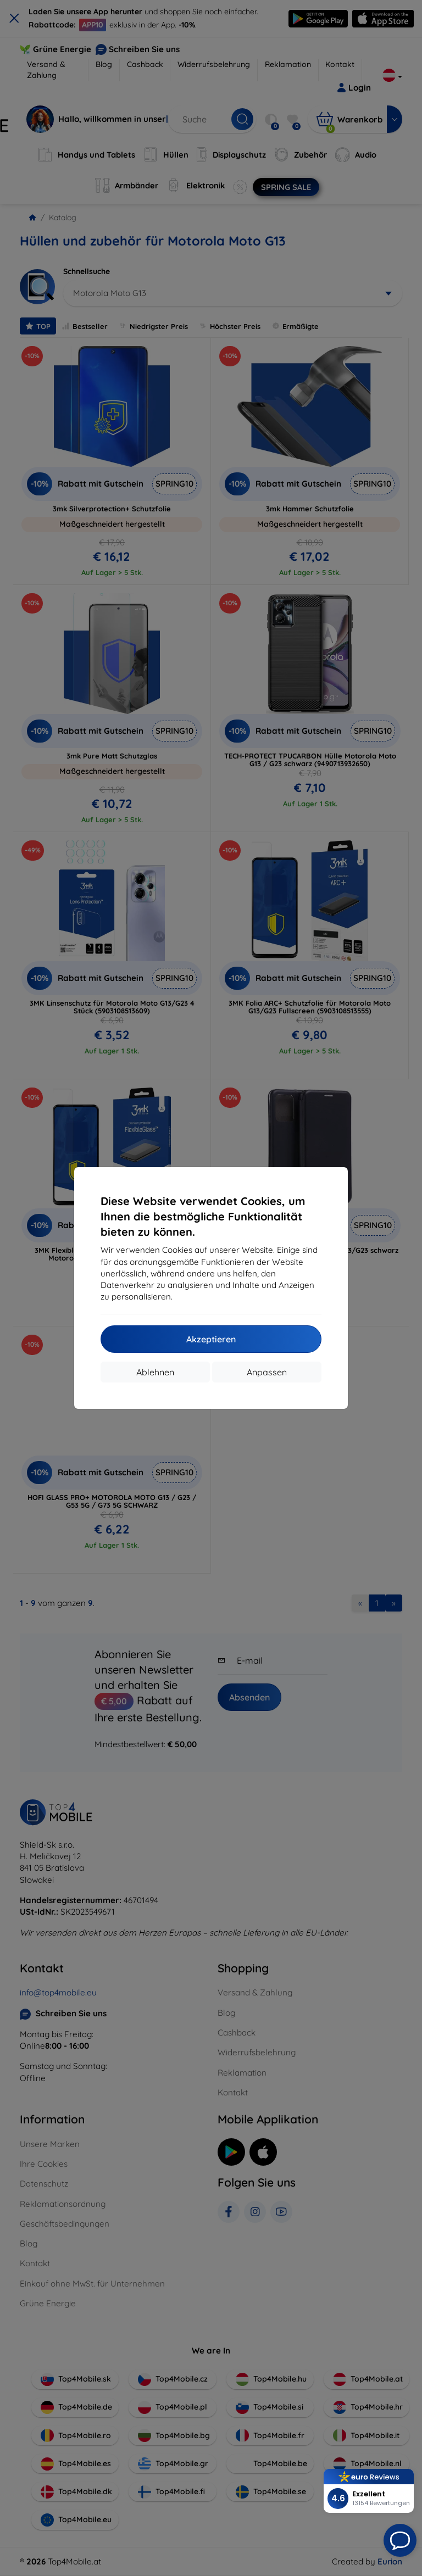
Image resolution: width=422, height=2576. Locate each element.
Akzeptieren (211, 1339)
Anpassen (267, 1372)
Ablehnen (155, 1372)
